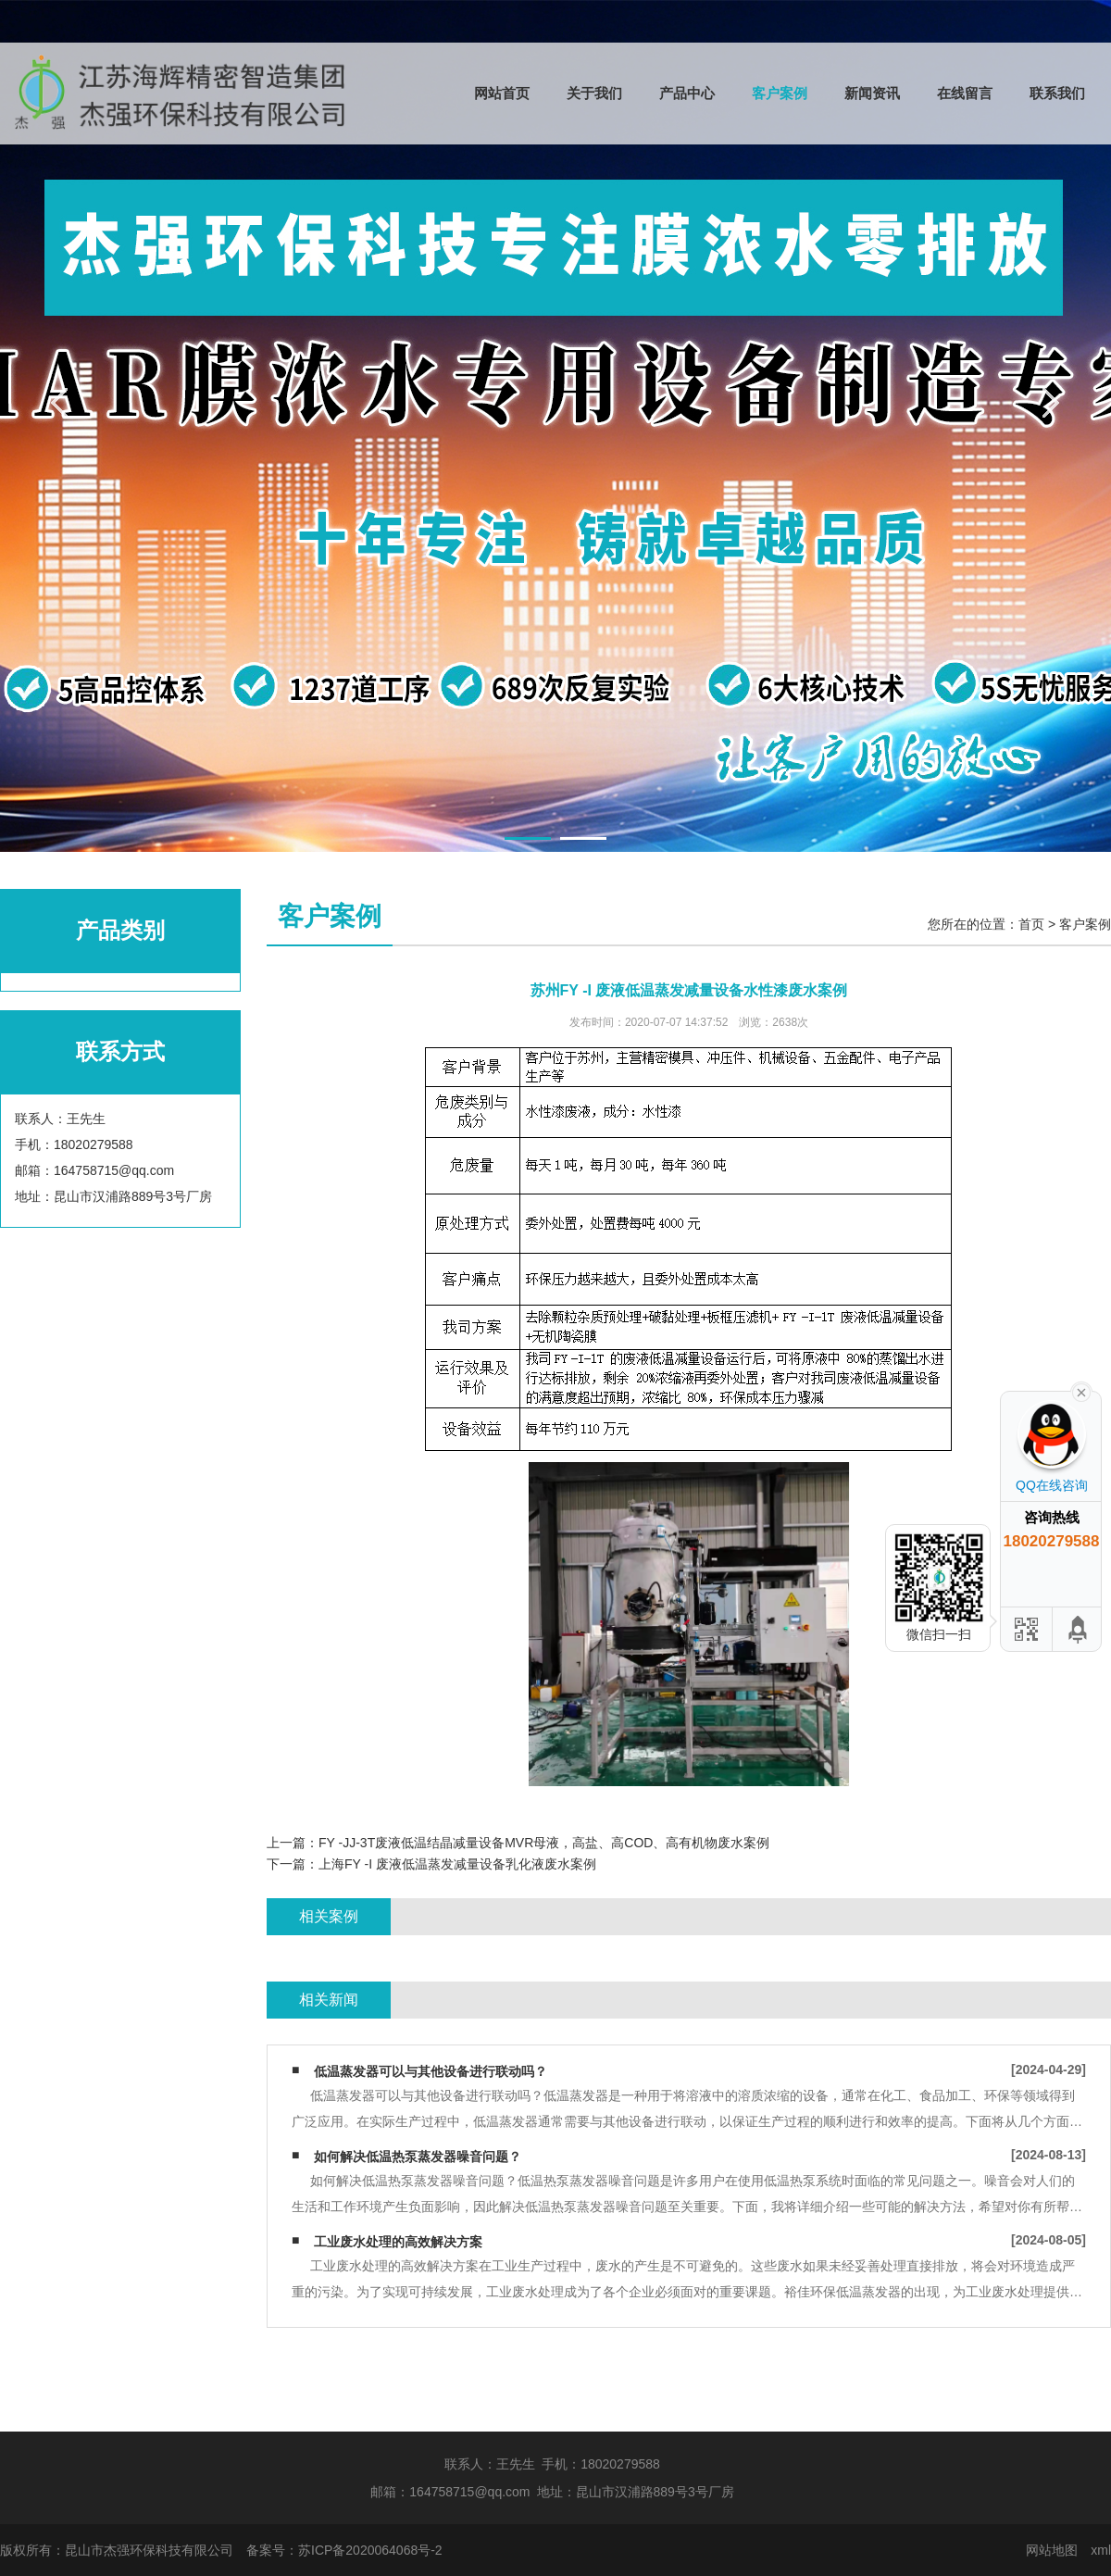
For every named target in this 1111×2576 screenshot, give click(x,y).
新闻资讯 (872, 93)
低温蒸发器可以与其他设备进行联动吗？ (430, 2071)
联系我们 (1057, 93)
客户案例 (779, 93)
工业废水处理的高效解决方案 (398, 2241)
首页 (1031, 924)
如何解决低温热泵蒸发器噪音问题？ (417, 2156)
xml (1101, 2550)
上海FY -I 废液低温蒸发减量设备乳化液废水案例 (457, 1864)
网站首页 (502, 93)
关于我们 (594, 93)
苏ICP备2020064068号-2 (370, 2550)
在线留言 (964, 93)
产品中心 (687, 93)
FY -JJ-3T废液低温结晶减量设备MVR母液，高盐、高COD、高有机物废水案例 (543, 1842)
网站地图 (1052, 2550)
